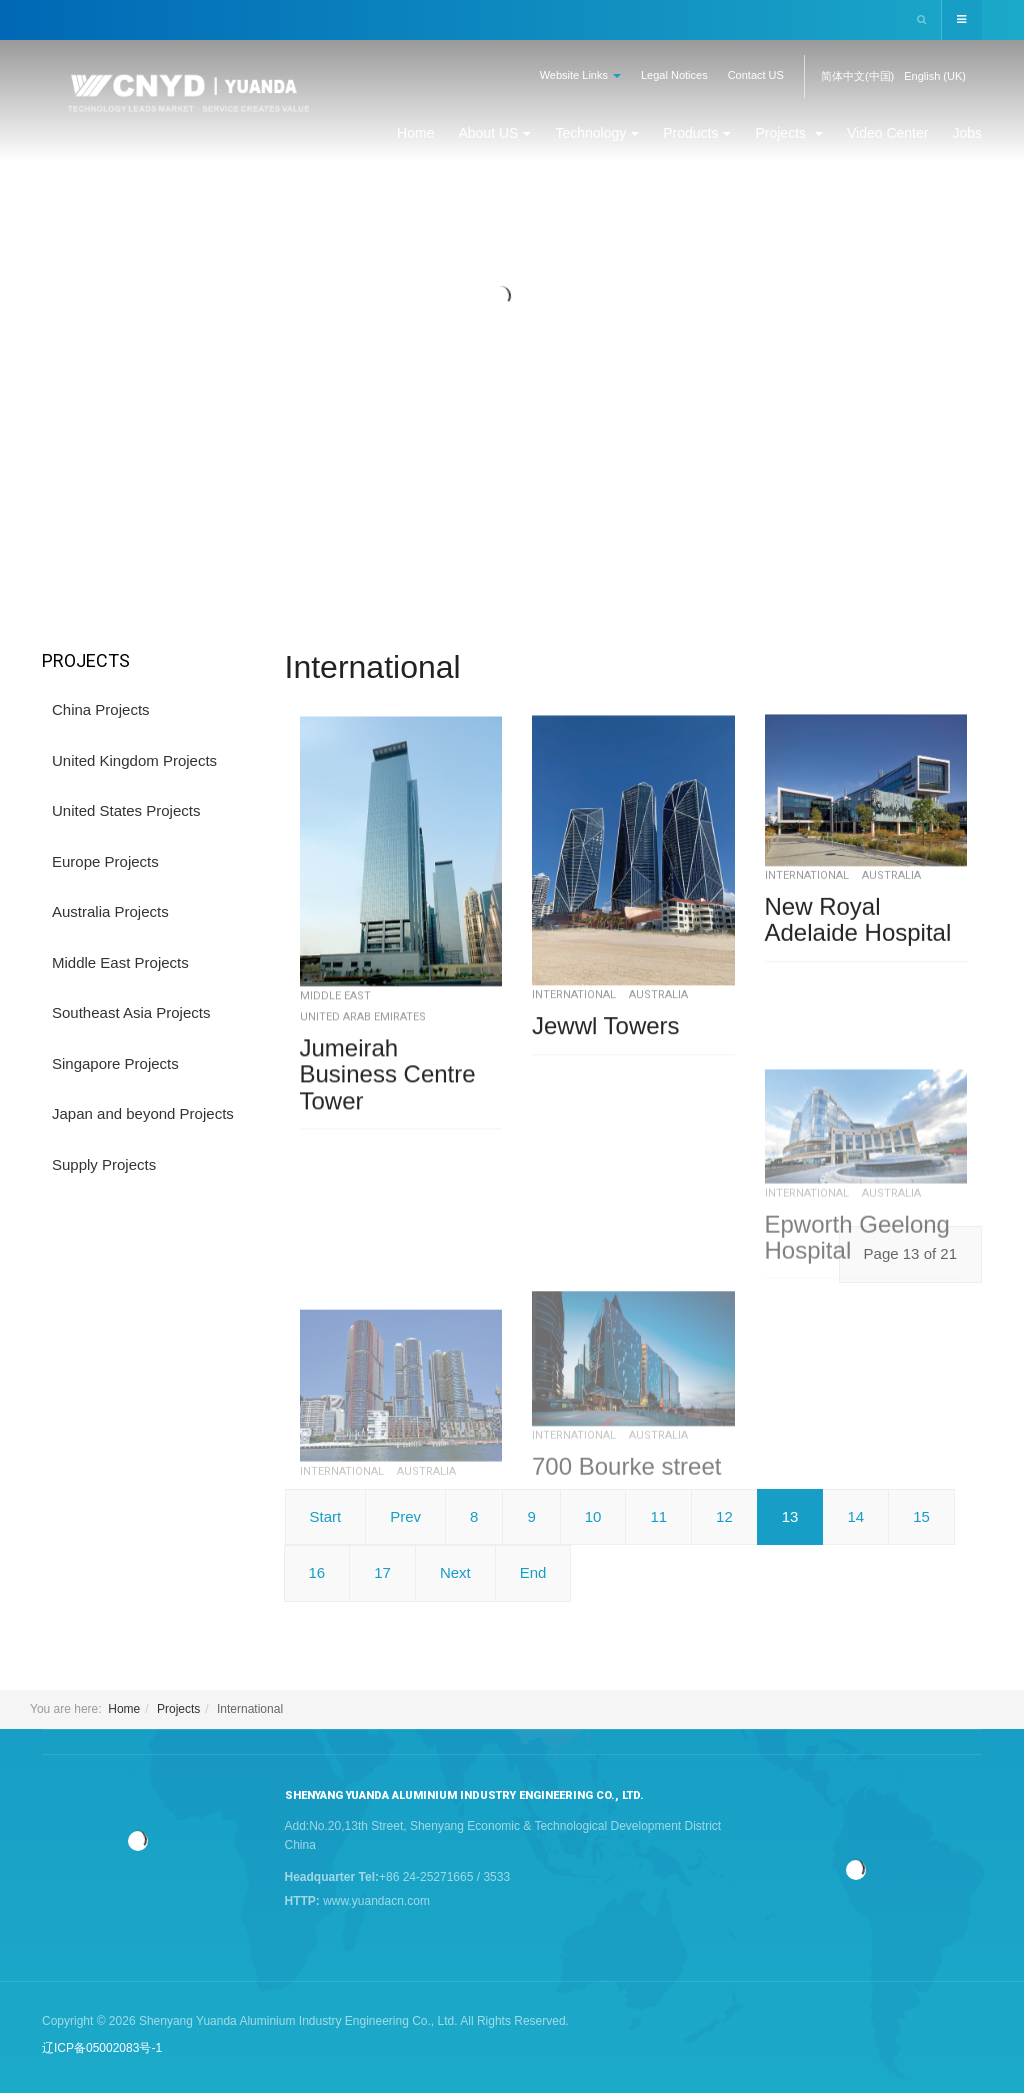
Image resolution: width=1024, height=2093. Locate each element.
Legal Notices (674, 75)
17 (382, 1572)
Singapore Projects (115, 1063)
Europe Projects (105, 861)
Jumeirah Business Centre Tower (388, 1128)
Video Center (887, 133)
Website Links (580, 75)
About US (494, 133)
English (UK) (935, 76)
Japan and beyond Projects (143, 1113)
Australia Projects (110, 911)
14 (855, 1516)
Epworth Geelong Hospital (857, 1359)
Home (415, 133)
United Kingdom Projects (134, 760)
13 (790, 1516)
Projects (788, 133)
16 (317, 1572)
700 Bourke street (626, 1587)
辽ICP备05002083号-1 (102, 2048)
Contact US (756, 75)
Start (326, 1516)
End (533, 1572)
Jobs (967, 133)
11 (658, 1516)
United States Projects (126, 810)
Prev (405, 1516)
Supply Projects (104, 1164)
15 (921, 1516)
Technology (597, 133)
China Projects (101, 709)
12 (724, 1516)
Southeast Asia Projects (131, 1012)
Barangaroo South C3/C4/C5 (397, 1658)
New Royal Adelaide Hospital (858, 952)
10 (593, 1516)
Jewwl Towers (606, 1070)
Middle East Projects (120, 962)
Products (697, 133)
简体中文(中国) (857, 76)
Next (455, 1572)
